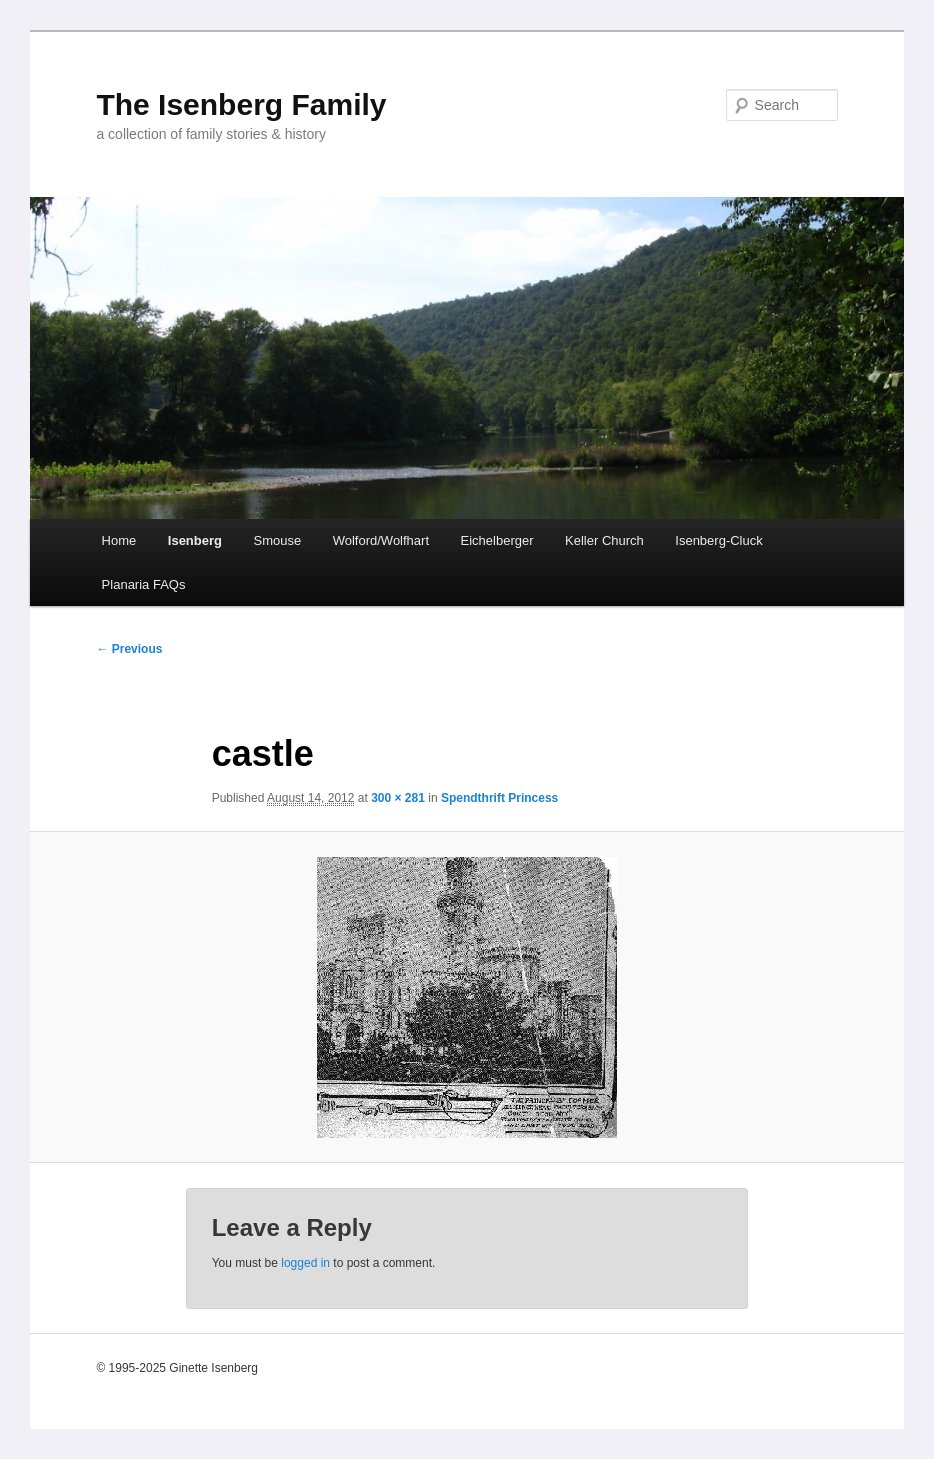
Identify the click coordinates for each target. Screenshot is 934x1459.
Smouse (277, 540)
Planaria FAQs (144, 584)
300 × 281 (398, 798)
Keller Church (604, 540)
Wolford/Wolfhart (381, 540)
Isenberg (195, 540)
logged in (305, 1263)
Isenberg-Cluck (718, 540)
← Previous (129, 649)
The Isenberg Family (241, 104)
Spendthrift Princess (499, 798)
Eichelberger (497, 540)
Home (119, 540)
